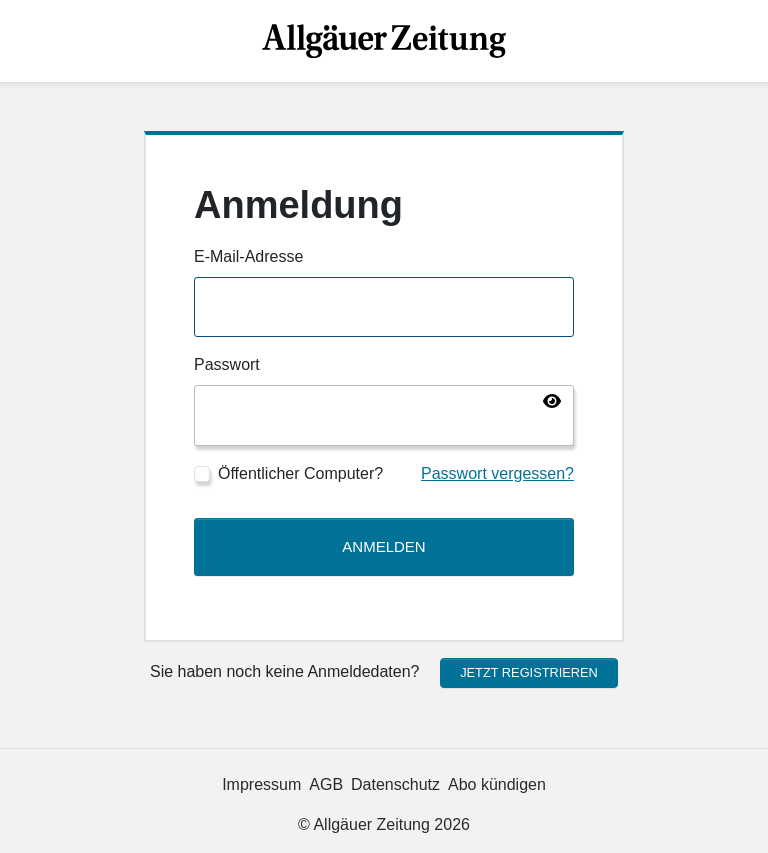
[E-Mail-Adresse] (384, 307)
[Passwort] (384, 415)
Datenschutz (395, 784)
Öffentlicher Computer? (300, 473)
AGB (326, 784)
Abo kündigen (497, 784)
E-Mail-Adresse (248, 256)
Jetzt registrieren (529, 672)
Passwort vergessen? (497, 473)
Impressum (261, 784)
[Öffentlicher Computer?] (202, 474)
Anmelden (383, 546)
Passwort (227, 364)
